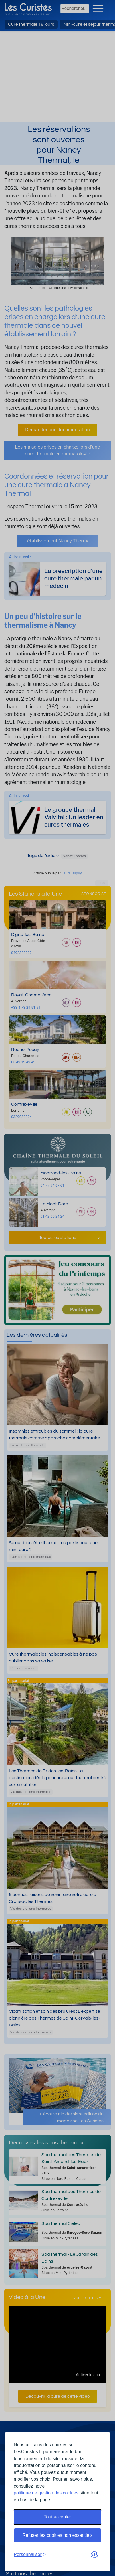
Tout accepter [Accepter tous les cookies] (57, 2516)
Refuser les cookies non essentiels (57, 2535)
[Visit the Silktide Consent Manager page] (94, 2554)
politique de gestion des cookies (46, 2492)
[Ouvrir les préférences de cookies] (30, 2554)
